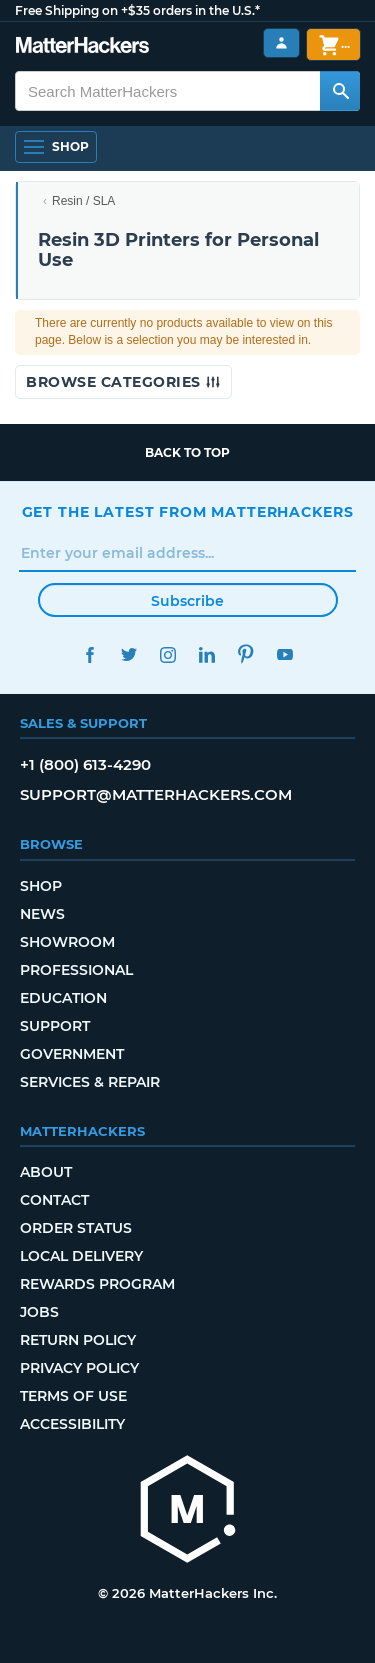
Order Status (76, 1228)
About (46, 1172)
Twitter (129, 654)
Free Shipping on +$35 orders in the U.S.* (137, 10)
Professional (76, 970)
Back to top (187, 452)
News (42, 914)
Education (63, 998)
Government (72, 1054)
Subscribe (187, 601)
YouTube (285, 654)
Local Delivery (81, 1256)
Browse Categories (123, 382)
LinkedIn (207, 654)
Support (55, 1026)
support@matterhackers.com (156, 794)
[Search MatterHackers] (340, 91)
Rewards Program (97, 1284)
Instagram (168, 654)
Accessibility (72, 1424)
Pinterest (246, 654)
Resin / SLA (83, 201)
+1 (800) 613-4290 (85, 764)
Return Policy (78, 1340)
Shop (41, 886)
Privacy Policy (79, 1368)
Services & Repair (90, 1082)
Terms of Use (73, 1396)
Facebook (90, 654)
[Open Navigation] (56, 147)
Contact (54, 1200)
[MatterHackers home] (188, 1511)
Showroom (67, 942)
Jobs (39, 1312)
